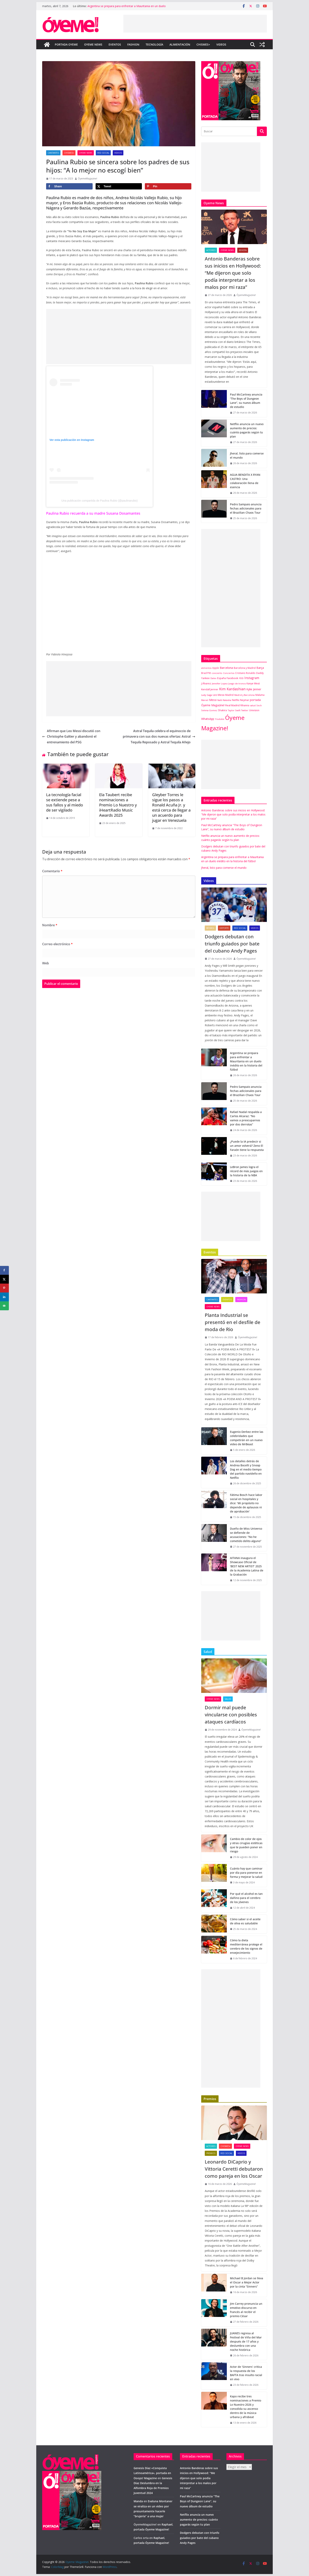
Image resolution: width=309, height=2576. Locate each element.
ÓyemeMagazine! (87, 178)
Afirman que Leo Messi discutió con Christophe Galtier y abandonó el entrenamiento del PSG (71, 737)
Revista (243, 250)
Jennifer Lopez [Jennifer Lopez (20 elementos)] (220, 683)
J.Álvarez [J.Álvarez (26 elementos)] (206, 683)
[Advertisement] (195, 24)
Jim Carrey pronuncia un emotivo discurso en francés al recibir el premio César (246, 2310)
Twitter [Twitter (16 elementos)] (244, 710)
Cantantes (53, 152)
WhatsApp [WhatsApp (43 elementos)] (207, 719)
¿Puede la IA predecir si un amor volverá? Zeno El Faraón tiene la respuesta (247, 1146)
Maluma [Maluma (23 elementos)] (259, 695)
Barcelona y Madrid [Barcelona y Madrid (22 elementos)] (245, 667)
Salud (228, 1699)
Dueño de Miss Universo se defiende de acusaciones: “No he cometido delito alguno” (246, 1535)
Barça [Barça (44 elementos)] (260, 668)
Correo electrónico (57, 944)
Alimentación (179, 44)
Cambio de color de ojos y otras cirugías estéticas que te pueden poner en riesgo (246, 1845)
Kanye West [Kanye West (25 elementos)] (253, 683)
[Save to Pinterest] (168, 186)
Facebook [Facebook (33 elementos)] (232, 678)
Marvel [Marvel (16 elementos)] (204, 700)
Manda (138, 2501)
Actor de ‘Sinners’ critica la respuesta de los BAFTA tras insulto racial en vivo (246, 2373)
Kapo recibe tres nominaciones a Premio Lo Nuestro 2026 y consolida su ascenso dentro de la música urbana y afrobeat (245, 2406)
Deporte (224, 928)
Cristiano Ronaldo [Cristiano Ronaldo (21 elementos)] (245, 673)
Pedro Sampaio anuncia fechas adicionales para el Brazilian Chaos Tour (246, 508)
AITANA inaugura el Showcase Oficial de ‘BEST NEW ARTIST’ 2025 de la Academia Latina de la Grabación (246, 1566)
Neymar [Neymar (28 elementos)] (244, 700)
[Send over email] (4, 1305)
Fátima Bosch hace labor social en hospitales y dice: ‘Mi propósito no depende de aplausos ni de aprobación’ (246, 1503)
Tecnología (154, 44)
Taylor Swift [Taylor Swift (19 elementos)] (234, 710)
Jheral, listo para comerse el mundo (247, 455)
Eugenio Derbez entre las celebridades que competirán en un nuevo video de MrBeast (246, 1438)
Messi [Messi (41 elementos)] (213, 700)
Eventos (115, 44)
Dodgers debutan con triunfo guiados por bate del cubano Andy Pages (232, 943)
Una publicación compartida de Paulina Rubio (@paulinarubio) (99, 500)
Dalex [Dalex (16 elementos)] (213, 678)
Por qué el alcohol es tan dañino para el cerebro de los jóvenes (246, 1898)
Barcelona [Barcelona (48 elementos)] (226, 668)
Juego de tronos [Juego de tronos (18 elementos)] (237, 683)
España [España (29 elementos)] (221, 678)
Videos (221, 44)
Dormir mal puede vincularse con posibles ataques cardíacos (231, 1714)
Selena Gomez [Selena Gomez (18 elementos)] (209, 710)
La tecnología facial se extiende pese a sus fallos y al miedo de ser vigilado (64, 802)
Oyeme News (93, 44)
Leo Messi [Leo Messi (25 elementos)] (218, 695)
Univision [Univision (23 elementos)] (254, 710)
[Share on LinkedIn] (4, 1296)
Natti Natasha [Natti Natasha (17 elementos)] (224, 700)
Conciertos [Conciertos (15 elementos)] (228, 673)
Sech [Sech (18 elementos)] (259, 705)
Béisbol (210, 928)
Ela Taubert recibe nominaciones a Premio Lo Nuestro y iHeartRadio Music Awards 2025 (118, 805)
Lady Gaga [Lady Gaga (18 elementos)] (206, 694)
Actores (210, 250)
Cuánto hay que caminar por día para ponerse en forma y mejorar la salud (246, 1873)
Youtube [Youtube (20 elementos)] (219, 718)
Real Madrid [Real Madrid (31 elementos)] (232, 705)
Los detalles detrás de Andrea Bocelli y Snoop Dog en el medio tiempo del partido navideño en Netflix (246, 1469)
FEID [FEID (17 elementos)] (241, 678)
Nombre (49, 925)
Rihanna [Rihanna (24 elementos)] (244, 705)
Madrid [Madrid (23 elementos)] (229, 695)
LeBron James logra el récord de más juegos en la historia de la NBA (246, 1171)
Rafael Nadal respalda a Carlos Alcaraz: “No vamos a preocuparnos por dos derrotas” (246, 1118)
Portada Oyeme (66, 44)
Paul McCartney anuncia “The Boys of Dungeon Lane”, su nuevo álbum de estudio (246, 401)
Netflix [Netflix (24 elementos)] (235, 700)
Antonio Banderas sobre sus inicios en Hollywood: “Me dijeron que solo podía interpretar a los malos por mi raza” (233, 272)
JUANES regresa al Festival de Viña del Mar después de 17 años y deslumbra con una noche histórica (246, 2341)
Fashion (133, 44)
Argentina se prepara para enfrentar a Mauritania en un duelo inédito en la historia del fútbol (246, 1061)
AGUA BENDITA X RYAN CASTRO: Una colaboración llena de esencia (245, 481)
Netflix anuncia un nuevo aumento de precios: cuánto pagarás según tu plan (246, 430)
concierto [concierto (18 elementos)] (217, 673)
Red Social (103, 152)
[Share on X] (119, 186)
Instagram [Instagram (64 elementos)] (251, 678)
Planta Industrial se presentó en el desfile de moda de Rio (232, 1322)
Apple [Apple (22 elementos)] (215, 667)
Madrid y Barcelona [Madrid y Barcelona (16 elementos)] (244, 694)
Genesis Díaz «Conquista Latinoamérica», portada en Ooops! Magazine (152, 2473)
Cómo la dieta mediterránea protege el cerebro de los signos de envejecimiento (246, 1946)
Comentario (52, 871)
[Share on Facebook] (69, 186)
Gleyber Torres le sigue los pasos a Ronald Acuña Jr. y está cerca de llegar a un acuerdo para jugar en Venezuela (171, 807)
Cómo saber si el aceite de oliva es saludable (245, 1921)
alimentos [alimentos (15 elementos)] (206, 668)
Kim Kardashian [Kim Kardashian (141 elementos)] (232, 689)
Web (45, 963)
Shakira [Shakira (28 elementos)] (222, 710)
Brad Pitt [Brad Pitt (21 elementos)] (206, 673)
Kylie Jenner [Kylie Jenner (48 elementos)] (253, 689)
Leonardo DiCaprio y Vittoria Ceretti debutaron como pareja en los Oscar (234, 2168)
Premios (210, 2153)
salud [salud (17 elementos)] (253, 705)
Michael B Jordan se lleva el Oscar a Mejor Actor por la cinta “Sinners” (246, 2282)
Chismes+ (203, 44)
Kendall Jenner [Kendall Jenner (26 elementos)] (209, 689)
